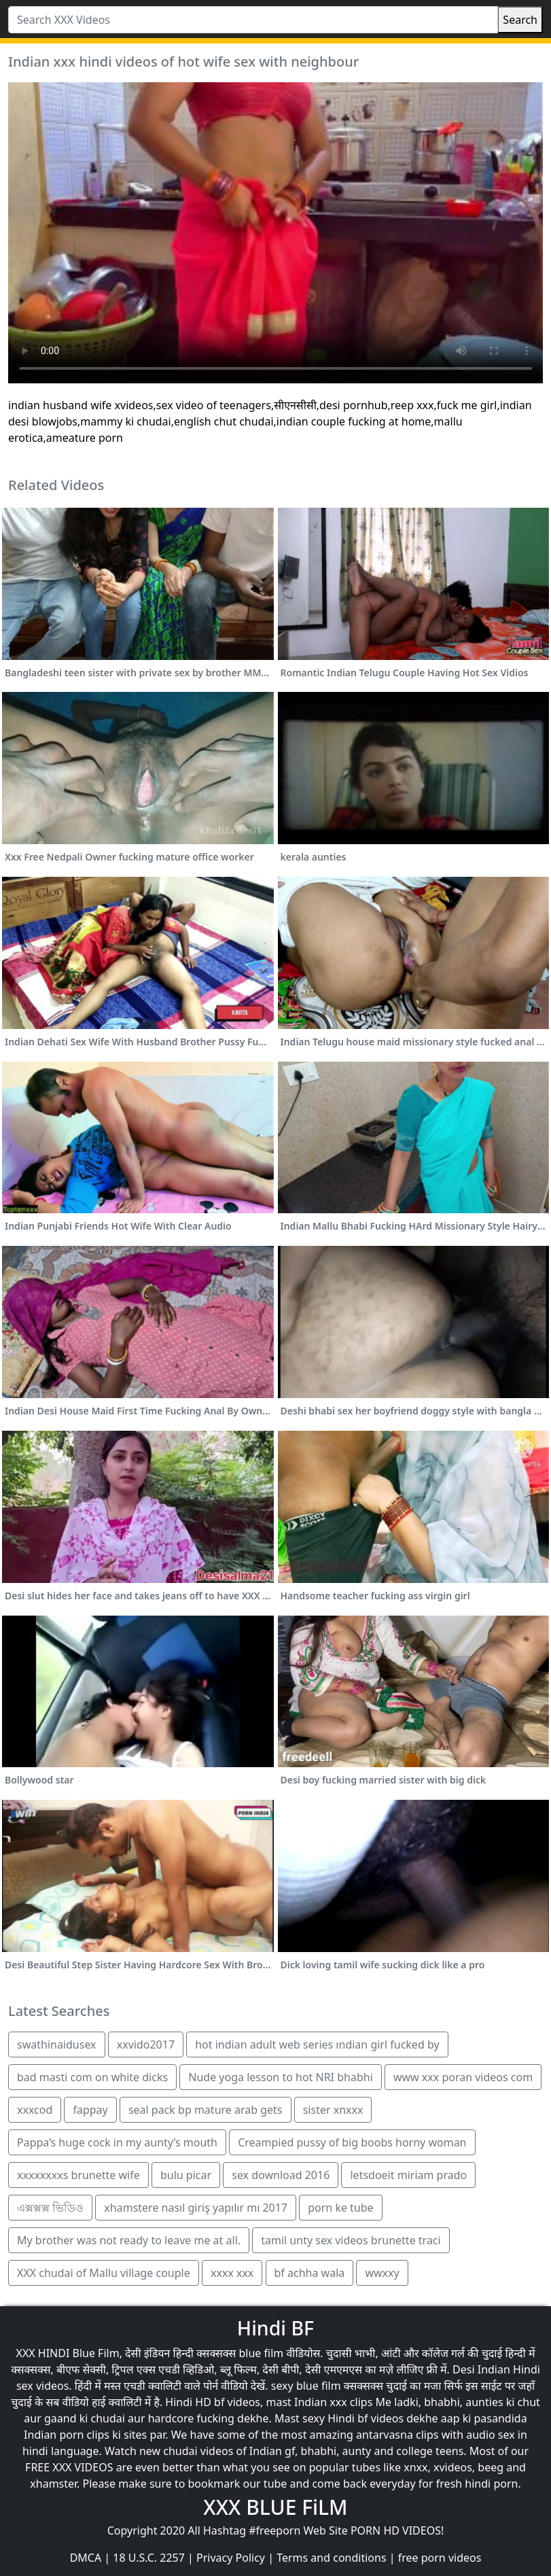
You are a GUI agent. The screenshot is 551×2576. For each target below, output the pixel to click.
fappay (90, 2109)
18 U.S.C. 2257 (149, 2557)
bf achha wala (309, 2272)
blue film (260, 2353)
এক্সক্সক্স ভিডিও (50, 2207)
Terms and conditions (331, 2557)
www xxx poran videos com (463, 2077)
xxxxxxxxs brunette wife (78, 2175)
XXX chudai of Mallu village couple (103, 2272)
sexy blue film (306, 2385)
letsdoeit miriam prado (408, 2175)
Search (520, 19)
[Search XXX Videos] (253, 19)
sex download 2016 (281, 2175)
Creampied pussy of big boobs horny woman (352, 2142)
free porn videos (440, 2557)
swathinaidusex (56, 2044)
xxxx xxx (232, 2272)
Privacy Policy (230, 2557)
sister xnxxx (333, 2109)
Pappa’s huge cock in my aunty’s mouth (117, 2142)
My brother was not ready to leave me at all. (129, 2240)
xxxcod (34, 2109)
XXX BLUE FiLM (275, 2507)
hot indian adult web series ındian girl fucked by (317, 2044)
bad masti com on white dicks (92, 2077)
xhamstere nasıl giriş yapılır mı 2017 (195, 2207)
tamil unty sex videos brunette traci (350, 2240)
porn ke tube (340, 2207)
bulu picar (185, 2175)
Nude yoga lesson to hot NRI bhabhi (280, 2077)
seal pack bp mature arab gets (205, 2109)
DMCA (86, 2557)
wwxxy (382, 2272)
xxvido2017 (146, 2044)
